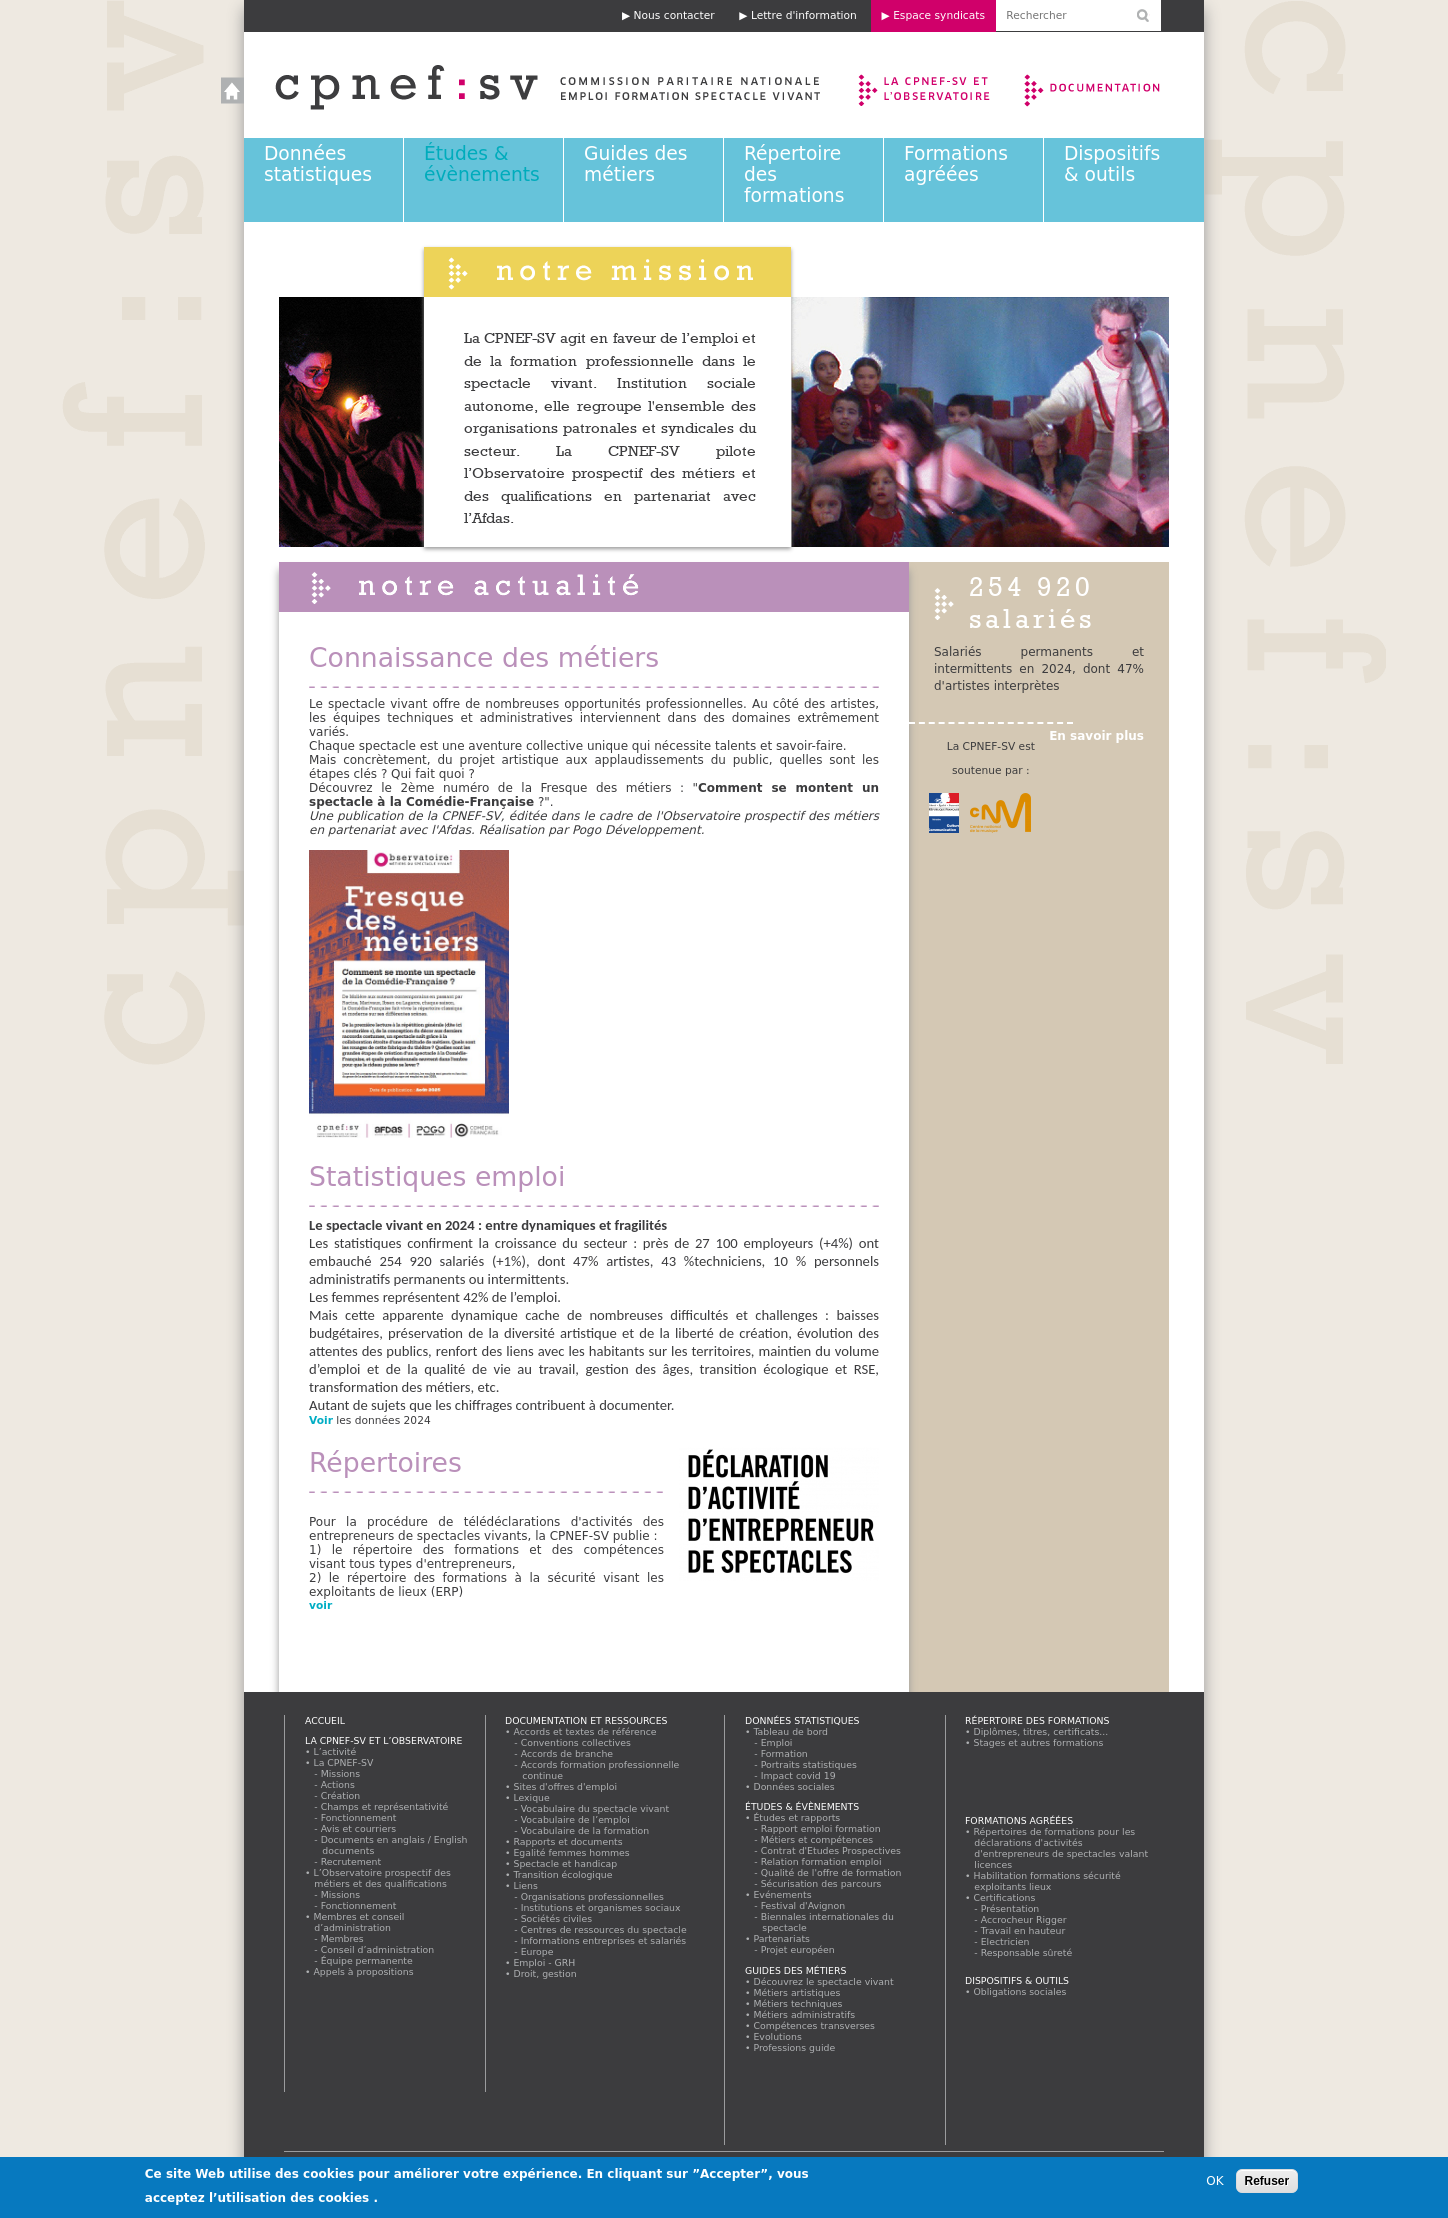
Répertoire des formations (1037, 1720)
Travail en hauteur (1023, 1930)
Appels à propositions (363, 1971)
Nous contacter (674, 15)
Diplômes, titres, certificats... (1041, 1731)
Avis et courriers (359, 1828)
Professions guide (794, 2047)
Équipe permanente (367, 1960)
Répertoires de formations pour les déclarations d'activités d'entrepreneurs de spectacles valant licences (1061, 1848)
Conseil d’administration (378, 1949)
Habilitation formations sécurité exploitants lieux (1047, 1881)
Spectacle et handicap (565, 1863)
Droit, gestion (545, 1973)
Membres (342, 1938)
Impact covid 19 (798, 1775)
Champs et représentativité (385, 1806)
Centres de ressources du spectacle (604, 1929)
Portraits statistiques (809, 1764)
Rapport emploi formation (821, 1828)
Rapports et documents (568, 1841)
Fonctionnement (359, 1817)
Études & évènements (482, 164)
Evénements (782, 1894)
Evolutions (778, 2036)
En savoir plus (1096, 736)
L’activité (335, 1751)
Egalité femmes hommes (571, 1852)
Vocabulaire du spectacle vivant (595, 1808)
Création (341, 1795)
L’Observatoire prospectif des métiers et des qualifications (382, 1878)
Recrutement (351, 1861)
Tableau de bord (791, 1731)
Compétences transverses (814, 2025)
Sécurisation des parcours (821, 1883)
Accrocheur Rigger (1024, 1919)
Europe (537, 1951)
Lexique (531, 1797)
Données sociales (794, 1786)
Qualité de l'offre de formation (831, 1872)
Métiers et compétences (817, 1839)
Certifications (1004, 1897)
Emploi (777, 1742)
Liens (525, 1885)
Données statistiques (318, 164)
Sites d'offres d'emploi (565, 1786)
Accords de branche (567, 1753)
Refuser (1267, 2183)
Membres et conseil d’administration (359, 1922)
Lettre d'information (804, 15)
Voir (321, 1420)
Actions (338, 1784)
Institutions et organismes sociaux (601, 1907)
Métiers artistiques (797, 1992)
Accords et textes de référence (585, 1731)
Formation (784, 1753)
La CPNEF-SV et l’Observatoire (926, 85)
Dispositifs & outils (1112, 164)
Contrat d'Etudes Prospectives (831, 1850)
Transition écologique (563, 1874)
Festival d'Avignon (803, 1905)
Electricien (1005, 1941)
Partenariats (782, 1938)
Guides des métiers (635, 164)
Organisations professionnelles (592, 1896)
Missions (341, 1773)
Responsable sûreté (1027, 1952)
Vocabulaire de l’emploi (575, 1819)
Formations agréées (956, 164)
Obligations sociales (1020, 1991)
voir (322, 1605)
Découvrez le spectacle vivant (823, 1981)
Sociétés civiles (557, 1918)
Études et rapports (797, 1817)
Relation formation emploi (821, 1861)
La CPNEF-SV (343, 1762)
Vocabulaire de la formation (585, 1830)
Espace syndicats (939, 15)
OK (1214, 2183)
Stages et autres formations (1038, 1742)
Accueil (527, 85)
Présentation (1010, 1908)
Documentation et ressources (1111, 85)
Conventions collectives (576, 1742)
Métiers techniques (798, 2003)
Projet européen (798, 1949)
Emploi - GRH (544, 1962)
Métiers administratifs (804, 2014)
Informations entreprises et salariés (604, 1940)
